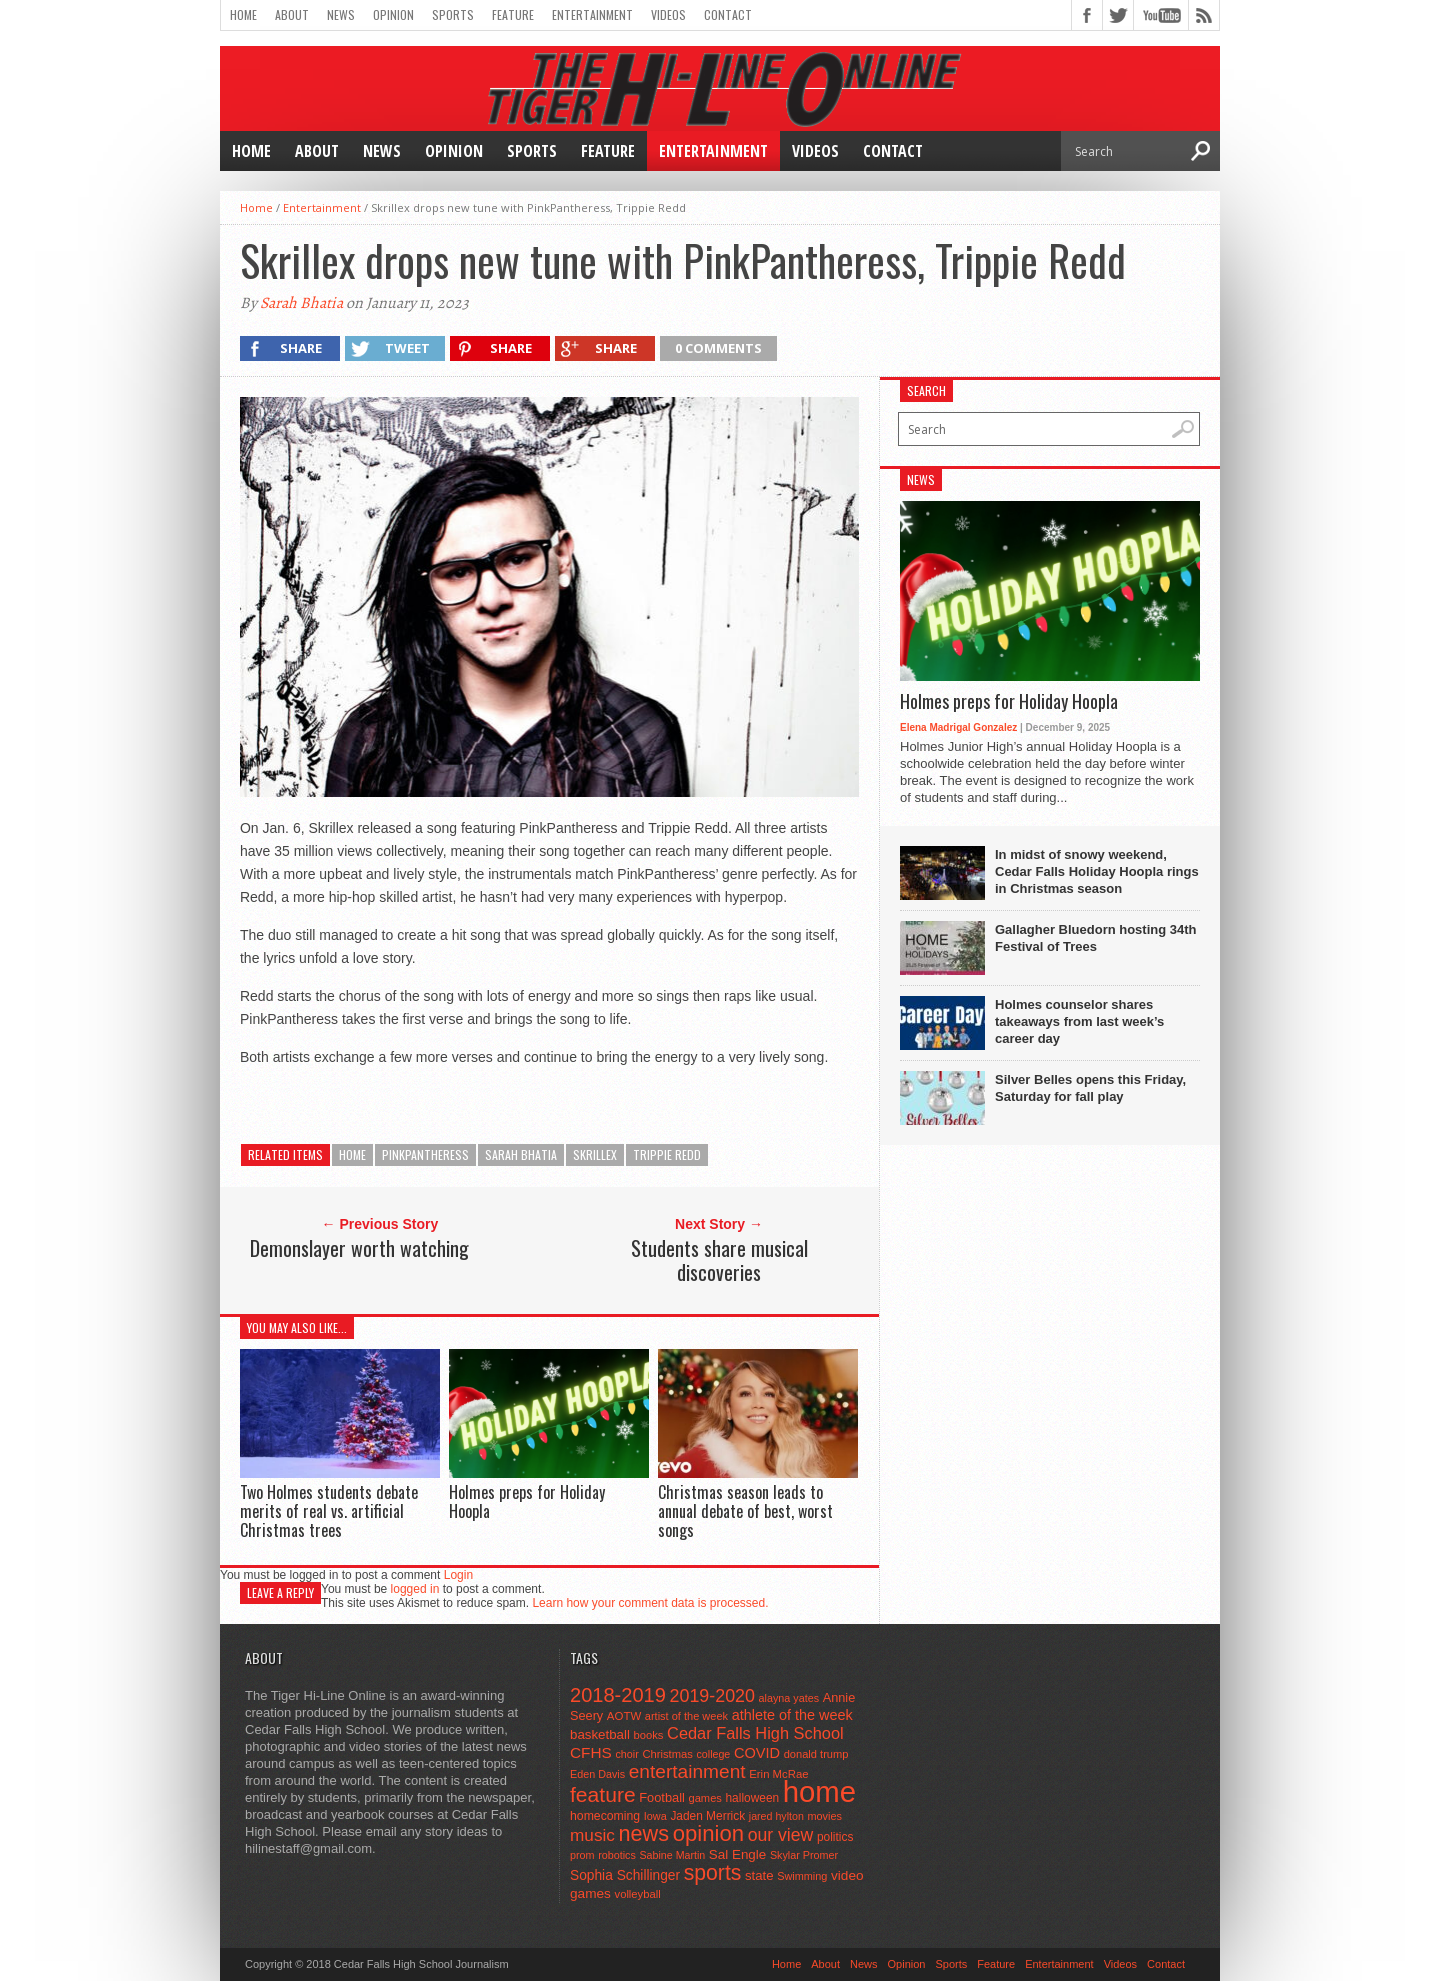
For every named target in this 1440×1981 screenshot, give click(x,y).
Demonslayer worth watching (359, 1248)
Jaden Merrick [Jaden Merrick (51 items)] (707, 1816)
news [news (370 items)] (644, 1833)
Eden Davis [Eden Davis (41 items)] (597, 1774)
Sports (453, 14)
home (352, 1154)
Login (458, 1575)
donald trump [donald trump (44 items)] (816, 1754)
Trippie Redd (667, 1154)
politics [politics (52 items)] (835, 1837)
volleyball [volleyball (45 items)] (638, 1894)
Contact (728, 14)
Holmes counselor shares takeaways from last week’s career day (1079, 1021)
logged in (415, 1589)
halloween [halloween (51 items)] (753, 1798)
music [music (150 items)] (592, 1835)
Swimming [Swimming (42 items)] (802, 1876)
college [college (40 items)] (714, 1754)
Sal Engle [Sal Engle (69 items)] (737, 1854)
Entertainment (592, 14)
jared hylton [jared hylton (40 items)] (776, 1816)
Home (243, 14)
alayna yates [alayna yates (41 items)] (789, 1698)
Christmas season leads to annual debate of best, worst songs (745, 1511)
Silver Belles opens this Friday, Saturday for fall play (1090, 1088)
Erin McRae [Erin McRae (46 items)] (778, 1774)
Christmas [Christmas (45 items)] (667, 1754)
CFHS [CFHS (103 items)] (591, 1752)
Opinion (393, 14)
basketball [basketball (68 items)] (600, 1734)
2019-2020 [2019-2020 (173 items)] (712, 1696)
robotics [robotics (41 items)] (617, 1855)
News (341, 14)
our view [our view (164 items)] (781, 1835)
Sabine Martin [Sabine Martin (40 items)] (672, 1855)
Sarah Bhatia (301, 303)
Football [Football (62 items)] (662, 1797)
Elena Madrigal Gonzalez (958, 727)
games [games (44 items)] (705, 1798)
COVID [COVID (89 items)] (757, 1753)
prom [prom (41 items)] (582, 1855)
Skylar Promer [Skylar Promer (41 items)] (804, 1855)
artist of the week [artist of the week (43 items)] (686, 1716)
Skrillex (595, 1154)
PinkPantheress (425, 1154)
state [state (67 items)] (759, 1875)
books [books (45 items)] (649, 1735)
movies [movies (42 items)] (825, 1816)
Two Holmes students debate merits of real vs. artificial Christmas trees (329, 1511)
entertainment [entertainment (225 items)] (687, 1771)
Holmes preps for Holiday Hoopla (527, 1501)
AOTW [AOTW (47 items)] (624, 1716)
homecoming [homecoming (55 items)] (605, 1816)
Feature (513, 14)
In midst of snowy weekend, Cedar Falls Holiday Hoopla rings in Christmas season (1097, 871)
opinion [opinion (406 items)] (708, 1833)
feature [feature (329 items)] (603, 1794)
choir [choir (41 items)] (626, 1754)
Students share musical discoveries (719, 1260)
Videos (668, 14)
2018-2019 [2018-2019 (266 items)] (618, 1695)
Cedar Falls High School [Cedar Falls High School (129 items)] (755, 1733)
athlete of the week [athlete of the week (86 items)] (792, 1715)
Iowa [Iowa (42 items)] (655, 1816)
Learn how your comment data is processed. (650, 1603)
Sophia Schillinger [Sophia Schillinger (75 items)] (625, 1875)
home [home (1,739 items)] (819, 1791)
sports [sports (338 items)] (713, 1872)
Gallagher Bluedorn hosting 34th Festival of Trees (1096, 938)
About (292, 14)
